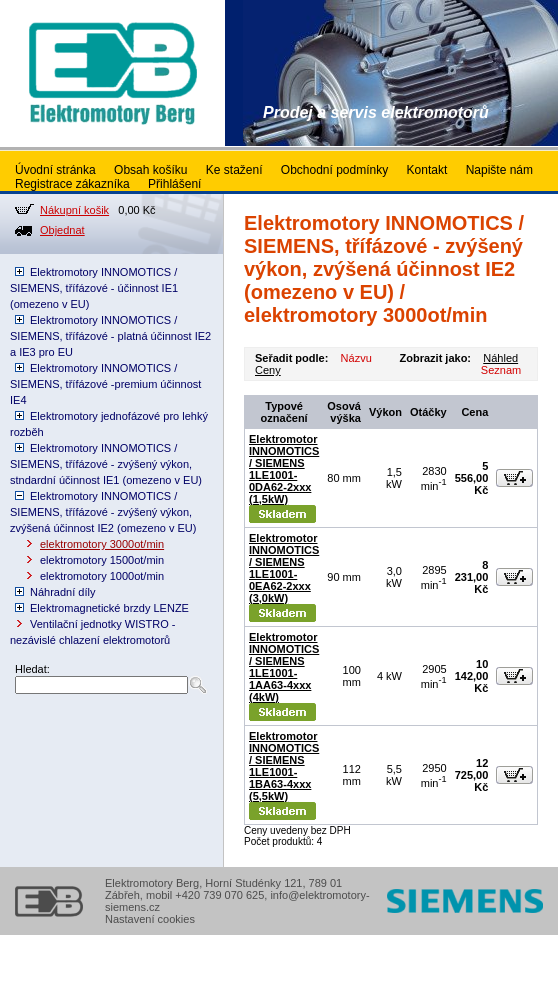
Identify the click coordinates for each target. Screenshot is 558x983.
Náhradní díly (62, 592)
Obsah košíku (150, 170)
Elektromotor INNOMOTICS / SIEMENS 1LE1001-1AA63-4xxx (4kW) (284, 667)
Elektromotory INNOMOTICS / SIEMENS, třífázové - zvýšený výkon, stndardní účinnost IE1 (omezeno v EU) (106, 464)
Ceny (268, 370)
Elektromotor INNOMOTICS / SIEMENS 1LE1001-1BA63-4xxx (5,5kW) (284, 766)
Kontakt (427, 170)
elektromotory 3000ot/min (102, 544)
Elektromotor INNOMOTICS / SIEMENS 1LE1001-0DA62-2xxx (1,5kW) (284, 469)
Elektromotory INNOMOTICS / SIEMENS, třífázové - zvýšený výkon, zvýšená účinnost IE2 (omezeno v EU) (103, 512)
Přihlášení (174, 184)
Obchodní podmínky (334, 170)
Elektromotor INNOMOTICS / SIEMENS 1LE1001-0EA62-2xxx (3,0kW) (284, 568)
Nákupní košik (74, 210)
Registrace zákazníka (72, 184)
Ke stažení (234, 170)
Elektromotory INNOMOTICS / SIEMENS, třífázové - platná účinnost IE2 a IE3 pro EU (110, 336)
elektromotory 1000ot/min (102, 576)
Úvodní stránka (55, 170)
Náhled (500, 358)
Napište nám (499, 170)
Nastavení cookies (150, 919)
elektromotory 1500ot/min (102, 560)
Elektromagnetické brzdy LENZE (109, 608)
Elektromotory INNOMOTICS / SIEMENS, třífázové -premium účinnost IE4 (105, 384)
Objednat (62, 230)
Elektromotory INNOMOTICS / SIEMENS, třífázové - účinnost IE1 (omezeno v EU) (94, 288)
